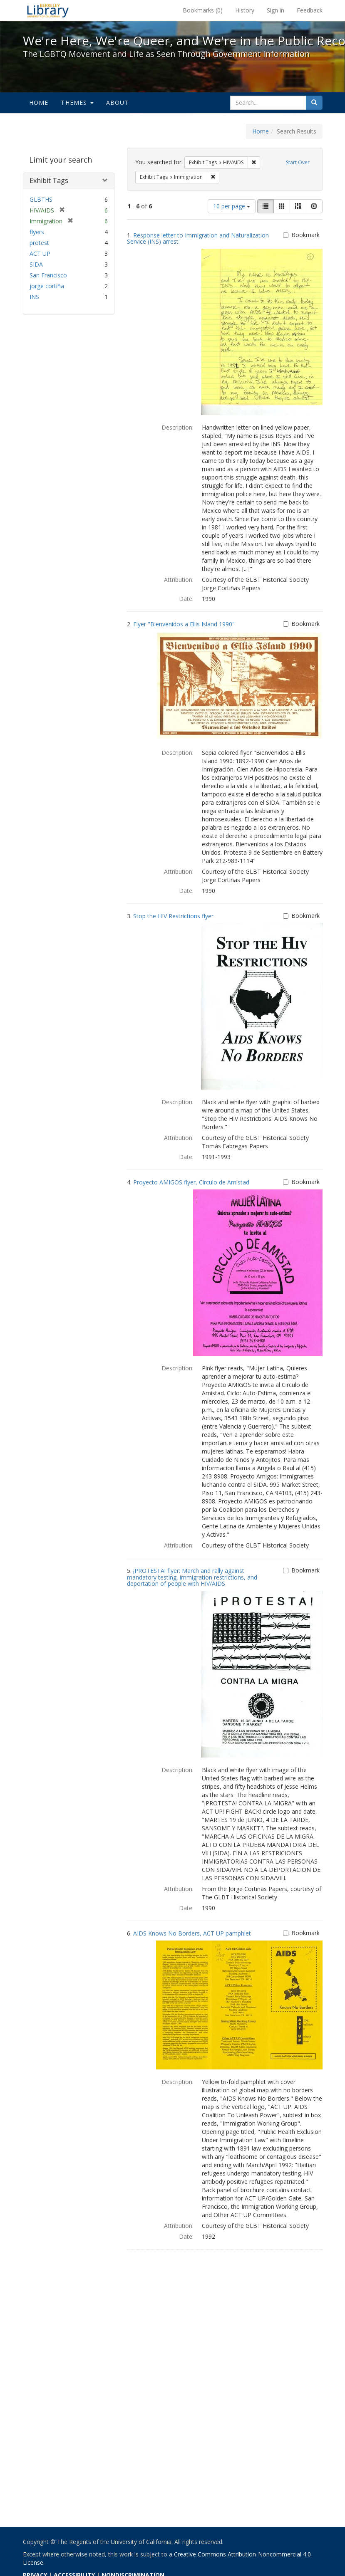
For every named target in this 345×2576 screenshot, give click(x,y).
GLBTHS (41, 199)
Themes (77, 102)
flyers (37, 232)
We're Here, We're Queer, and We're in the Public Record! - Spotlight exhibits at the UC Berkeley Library (48, 10)
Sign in (275, 10)
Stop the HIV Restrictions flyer (173, 916)
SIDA (36, 264)
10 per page (231, 206)
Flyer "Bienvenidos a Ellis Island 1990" (184, 624)
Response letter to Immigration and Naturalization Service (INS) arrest (198, 238)
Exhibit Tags (49, 180)
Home (39, 102)
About (117, 102)
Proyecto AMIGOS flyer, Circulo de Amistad (191, 1182)
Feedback (310, 10)
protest (39, 243)
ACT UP (40, 253)
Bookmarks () (203, 10)
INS (34, 297)
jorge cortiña (47, 286)
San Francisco (48, 275)
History (244, 10)
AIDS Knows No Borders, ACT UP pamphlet (192, 1933)
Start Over (298, 162)
